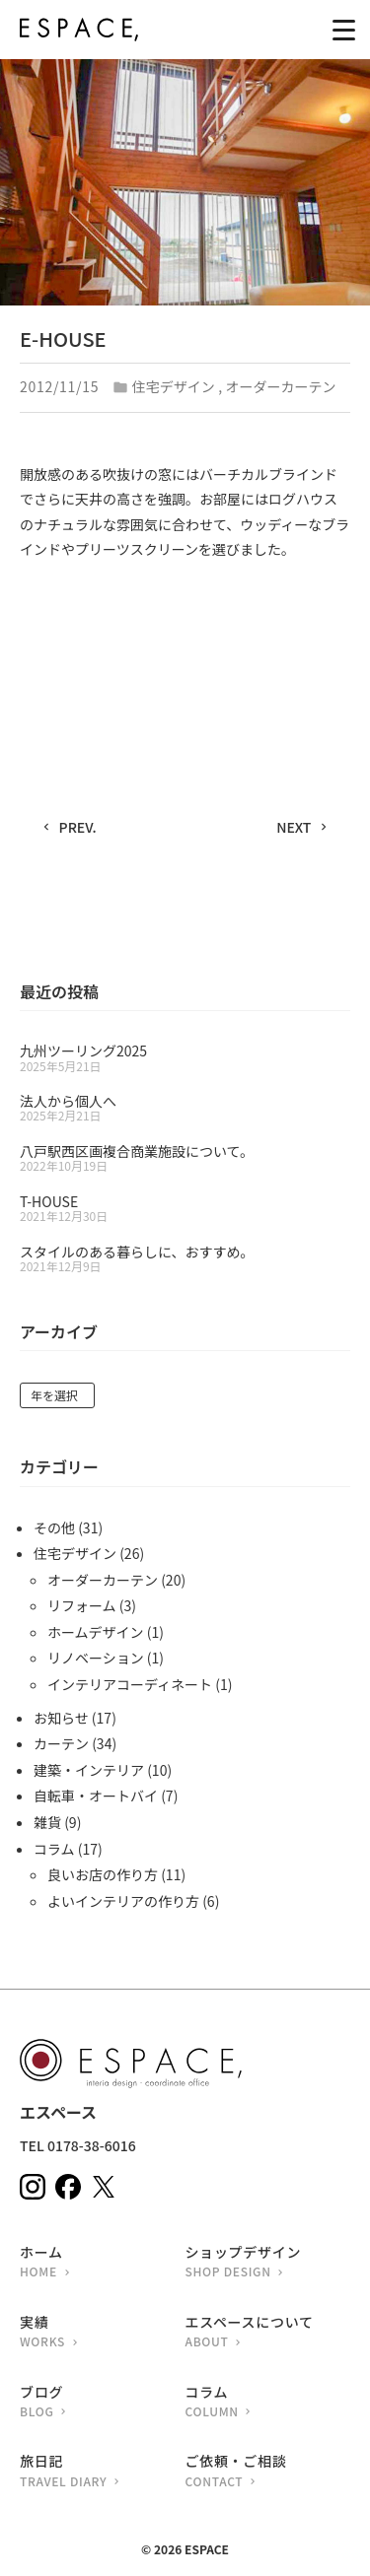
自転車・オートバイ (96, 1795)
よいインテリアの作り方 (123, 1901)
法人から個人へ (68, 1101)
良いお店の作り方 (102, 1874)
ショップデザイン (268, 2263)
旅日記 (102, 2472)
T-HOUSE (49, 1201)
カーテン (61, 1743)
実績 (102, 2333)
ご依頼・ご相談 (268, 2472)
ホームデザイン (95, 1632)
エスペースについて (268, 2333)
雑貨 (47, 1822)
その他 (54, 1527)
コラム (54, 1849)
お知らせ (61, 1718)
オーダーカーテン (281, 386)
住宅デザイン (173, 386)
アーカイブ (59, 1332)
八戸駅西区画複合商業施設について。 (137, 1151)
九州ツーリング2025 (83, 1050)
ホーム (102, 2263)
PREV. (78, 827)
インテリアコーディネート (129, 1684)
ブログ (102, 2403)
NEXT (293, 827)
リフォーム (81, 1605)
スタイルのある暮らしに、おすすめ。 (137, 1251)
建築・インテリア (89, 1770)
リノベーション (95, 1657)
